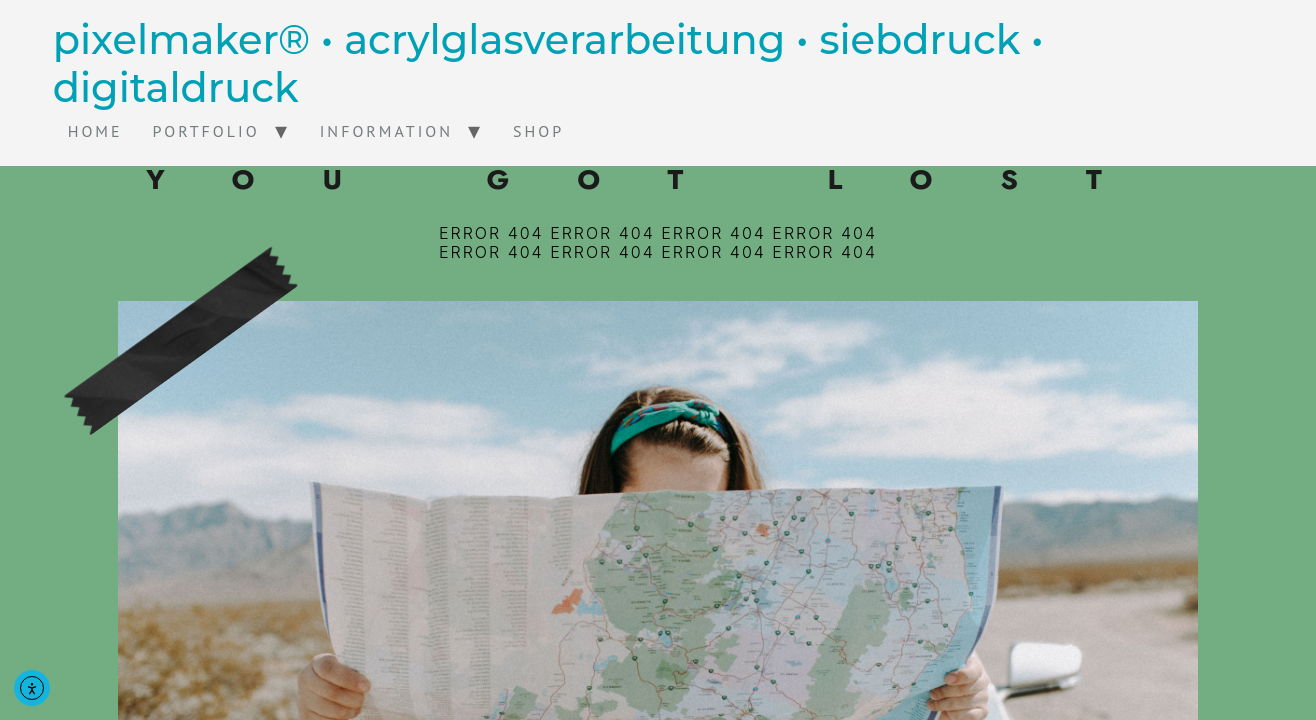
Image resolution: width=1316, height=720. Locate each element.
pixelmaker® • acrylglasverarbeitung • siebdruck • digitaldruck (548, 63)
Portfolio (206, 131)
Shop (538, 131)
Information (386, 131)
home (95, 131)
